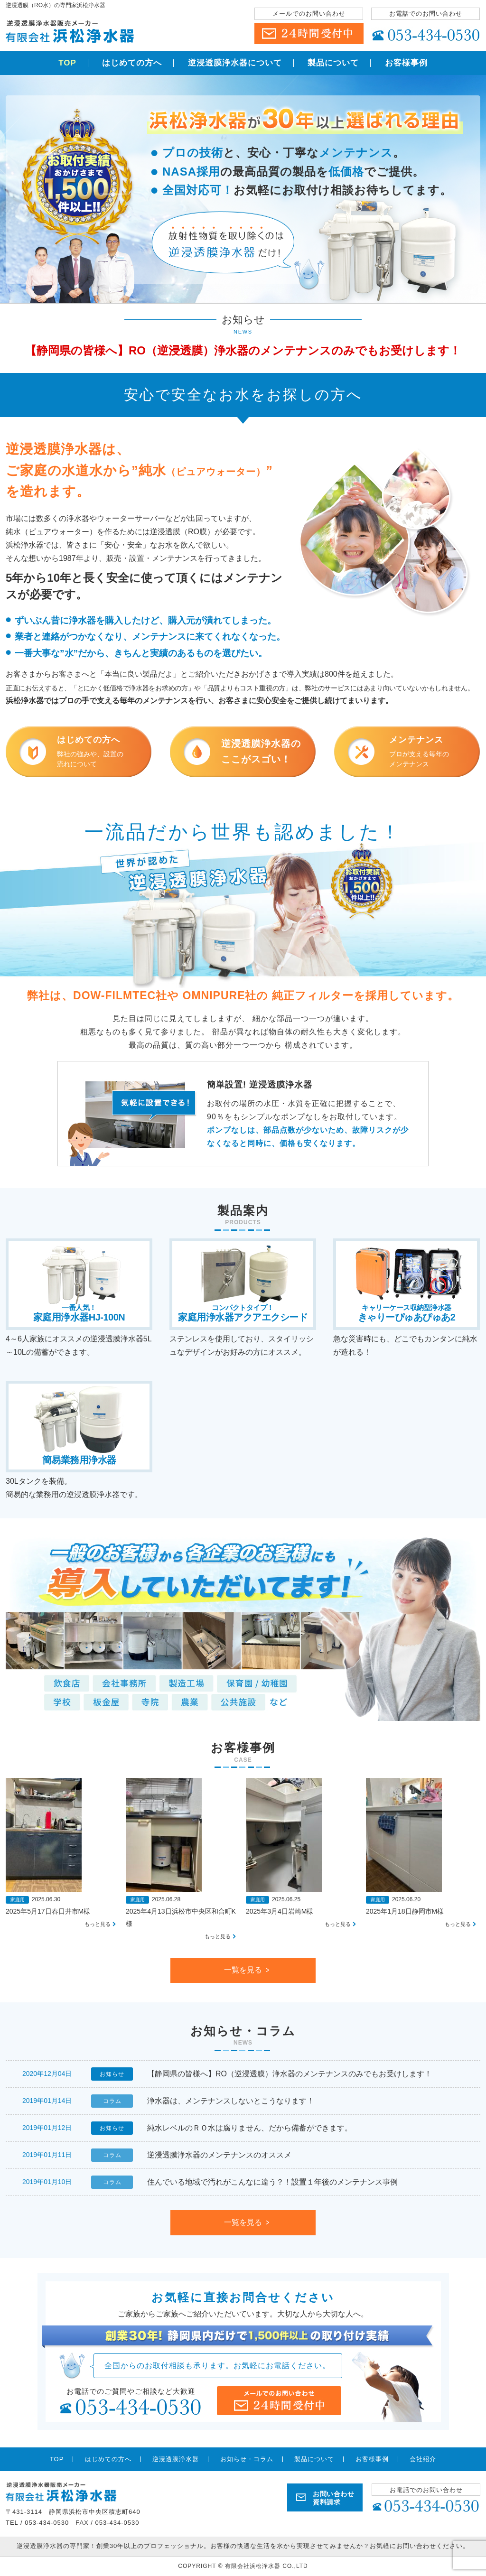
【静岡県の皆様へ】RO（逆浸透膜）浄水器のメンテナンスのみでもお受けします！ (243, 350)
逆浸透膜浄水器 (175, 2459)
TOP (67, 62)
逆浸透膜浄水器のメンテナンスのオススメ (219, 2155)
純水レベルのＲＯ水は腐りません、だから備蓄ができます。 (249, 2128)
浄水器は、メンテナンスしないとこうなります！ (230, 2101)
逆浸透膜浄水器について (235, 62)
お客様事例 (406, 62)
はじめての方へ (132, 62)
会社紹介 (423, 2459)
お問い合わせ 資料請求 (333, 2498)
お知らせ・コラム (246, 2459)
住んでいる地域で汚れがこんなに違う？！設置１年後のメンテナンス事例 (272, 2182)
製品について (333, 62)
